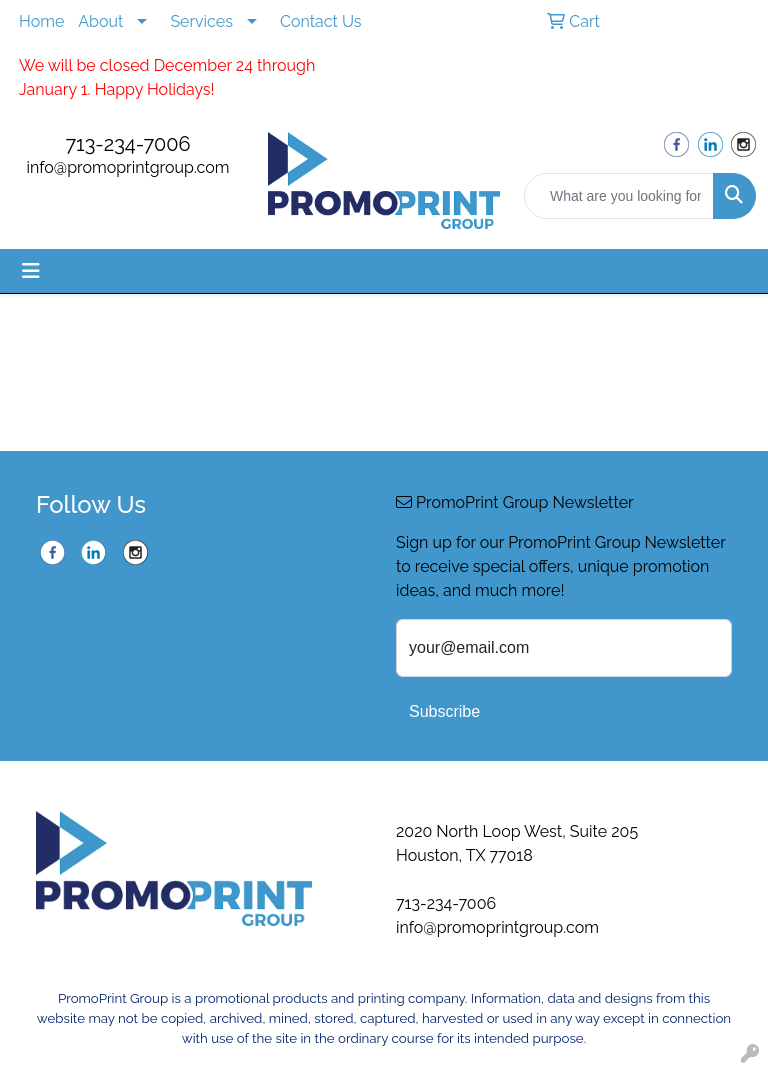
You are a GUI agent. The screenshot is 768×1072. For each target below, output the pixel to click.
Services (201, 21)
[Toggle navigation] (31, 271)
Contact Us (321, 21)
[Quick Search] (619, 196)
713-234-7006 (127, 144)
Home (41, 21)
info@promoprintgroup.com (128, 167)
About (100, 21)
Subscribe (444, 711)
